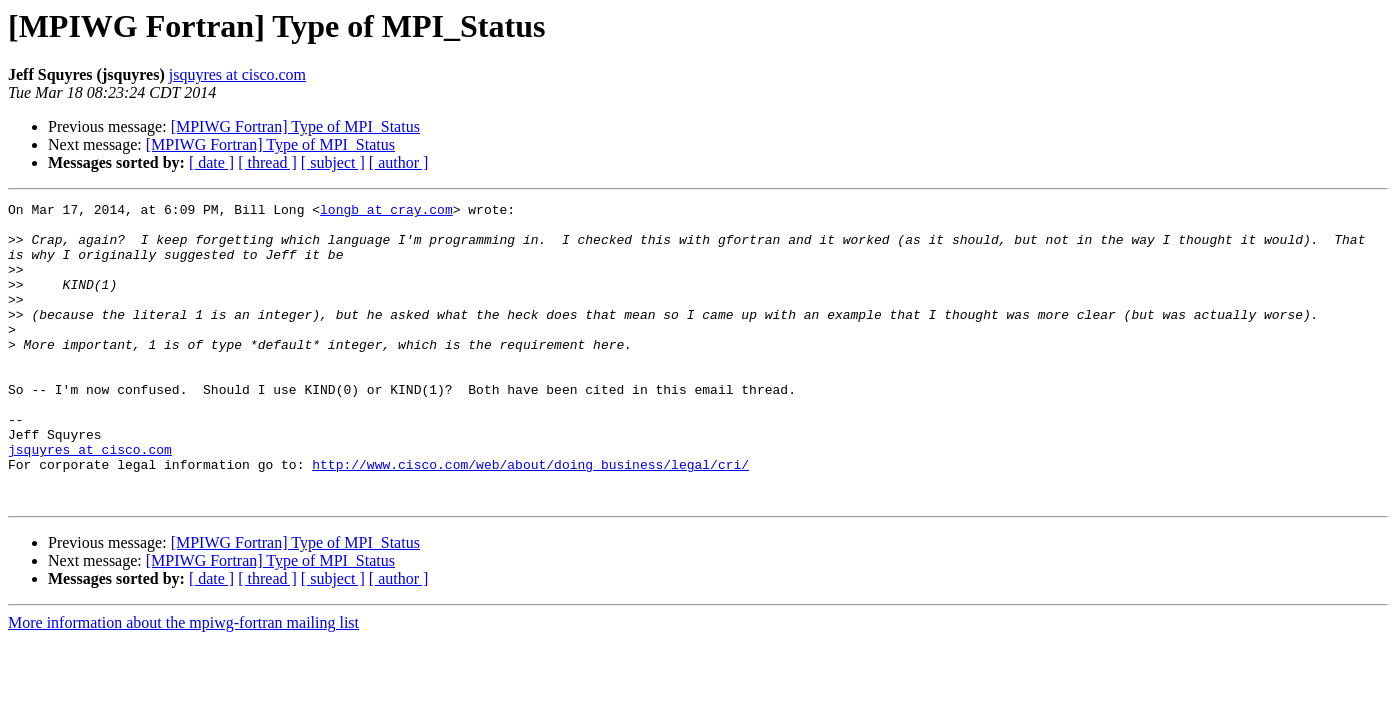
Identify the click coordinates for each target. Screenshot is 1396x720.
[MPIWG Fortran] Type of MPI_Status (295, 126)
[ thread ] (267, 162)
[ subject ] (333, 162)
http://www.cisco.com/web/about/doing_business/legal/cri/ (530, 518)
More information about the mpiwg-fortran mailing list (183, 682)
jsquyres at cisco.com (237, 74)
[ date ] (211, 162)
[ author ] (399, 162)
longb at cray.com (386, 212)
